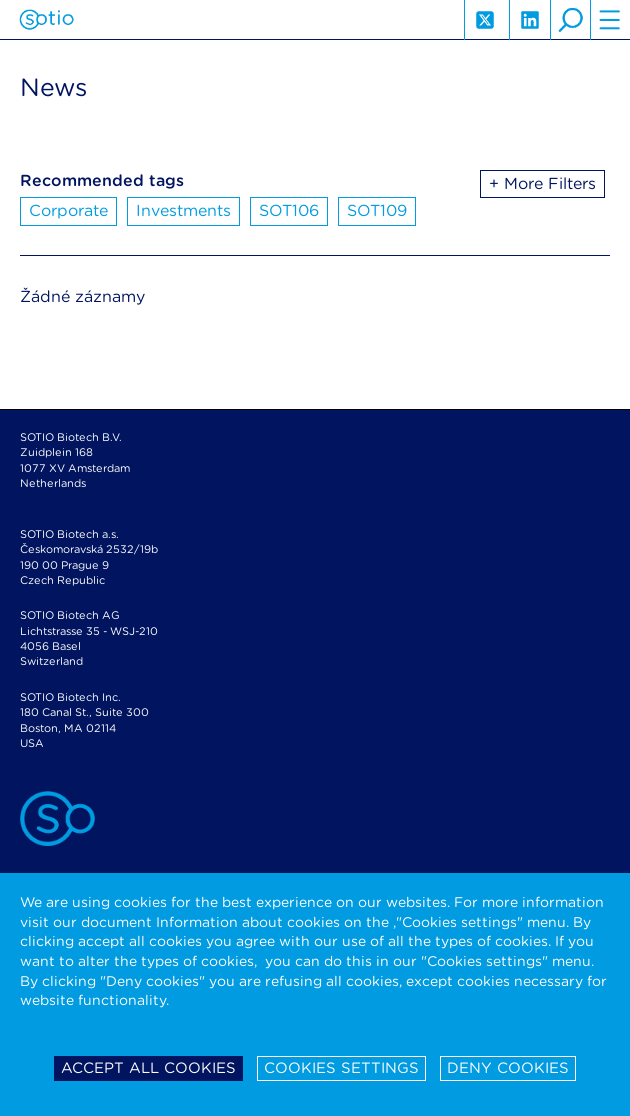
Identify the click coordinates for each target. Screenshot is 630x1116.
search (570, 20)
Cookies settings (341, 1068)
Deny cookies (508, 1068)
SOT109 (377, 210)
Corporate (68, 210)
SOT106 (289, 210)
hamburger (610, 20)
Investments (183, 210)
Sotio (46, 20)
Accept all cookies (148, 1068)
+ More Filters (542, 183)
